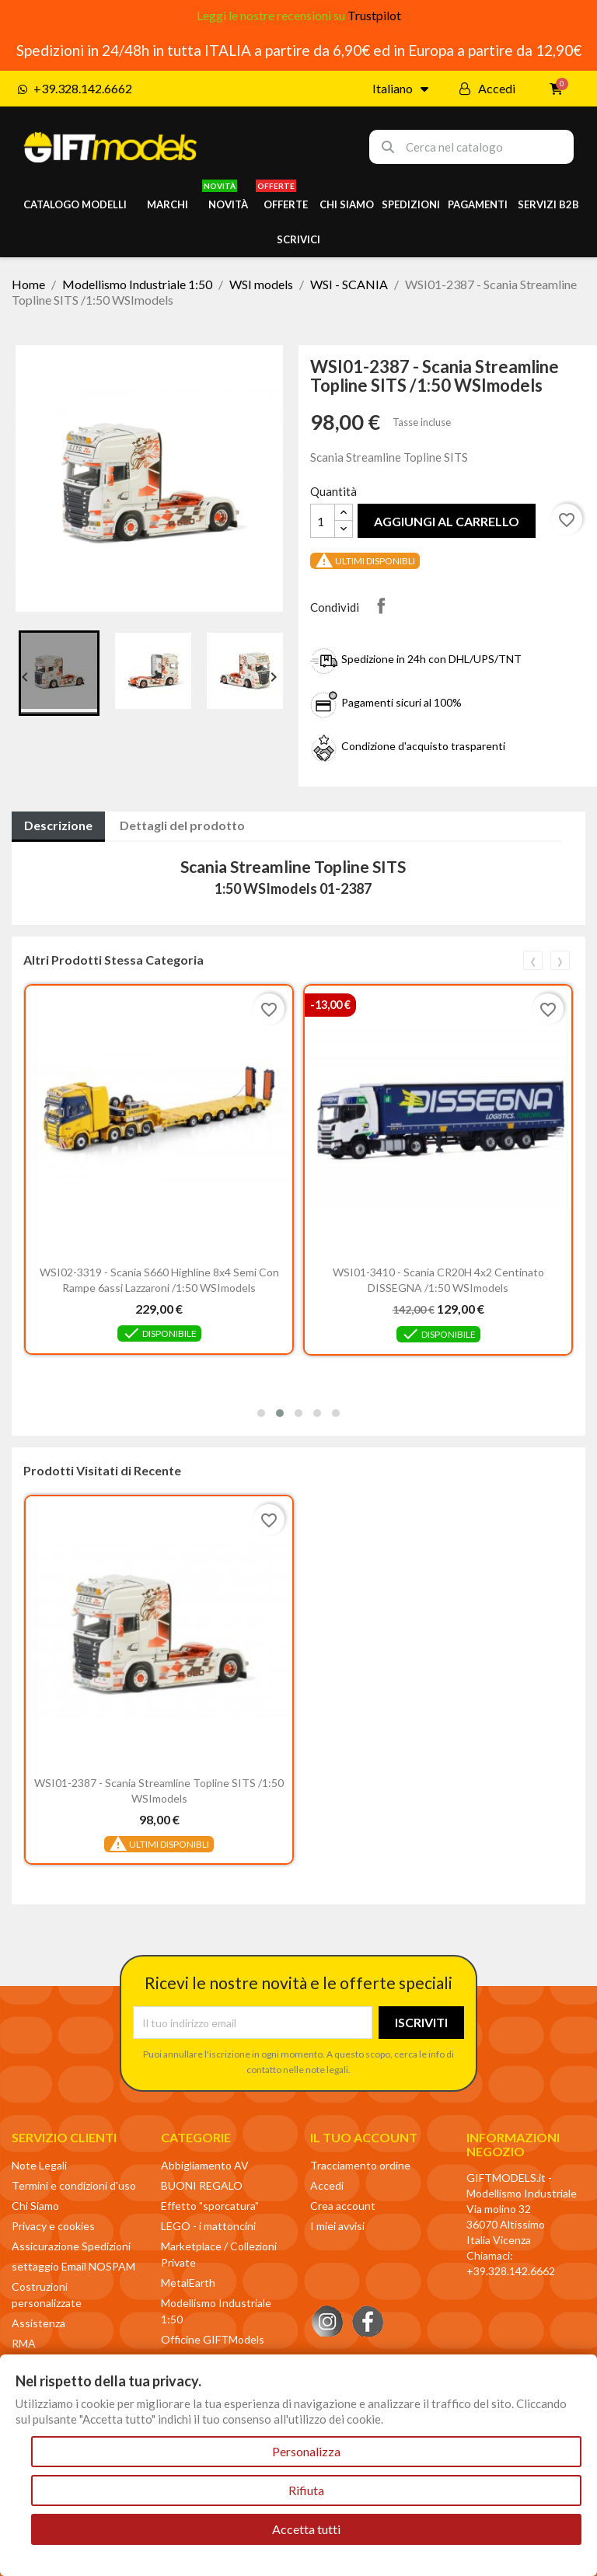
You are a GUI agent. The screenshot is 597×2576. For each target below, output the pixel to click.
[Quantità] (322, 521)
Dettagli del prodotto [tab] (182, 825)
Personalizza (306, 2451)
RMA (24, 2343)
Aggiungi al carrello (446, 521)
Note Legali (39, 2165)
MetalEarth (188, 2282)
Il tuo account (363, 2137)
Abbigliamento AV (205, 2165)
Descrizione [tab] (58, 825)
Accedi (327, 2185)
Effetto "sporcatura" (210, 2205)
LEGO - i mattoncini (208, 2225)
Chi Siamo (35, 2205)
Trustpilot (374, 15)
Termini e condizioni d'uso (74, 2185)
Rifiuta (306, 2490)
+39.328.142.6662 (510, 2271)
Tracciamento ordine (360, 2165)
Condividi (380, 605)
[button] (261, 1413)
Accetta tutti (306, 2529)
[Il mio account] (487, 88)
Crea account (342, 2205)
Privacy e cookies (53, 2225)
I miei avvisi (337, 2225)
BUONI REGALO (202, 2185)
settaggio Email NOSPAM (73, 2266)
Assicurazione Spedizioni (71, 2246)
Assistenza (38, 2323)
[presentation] (533, 960)
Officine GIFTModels (212, 2339)
